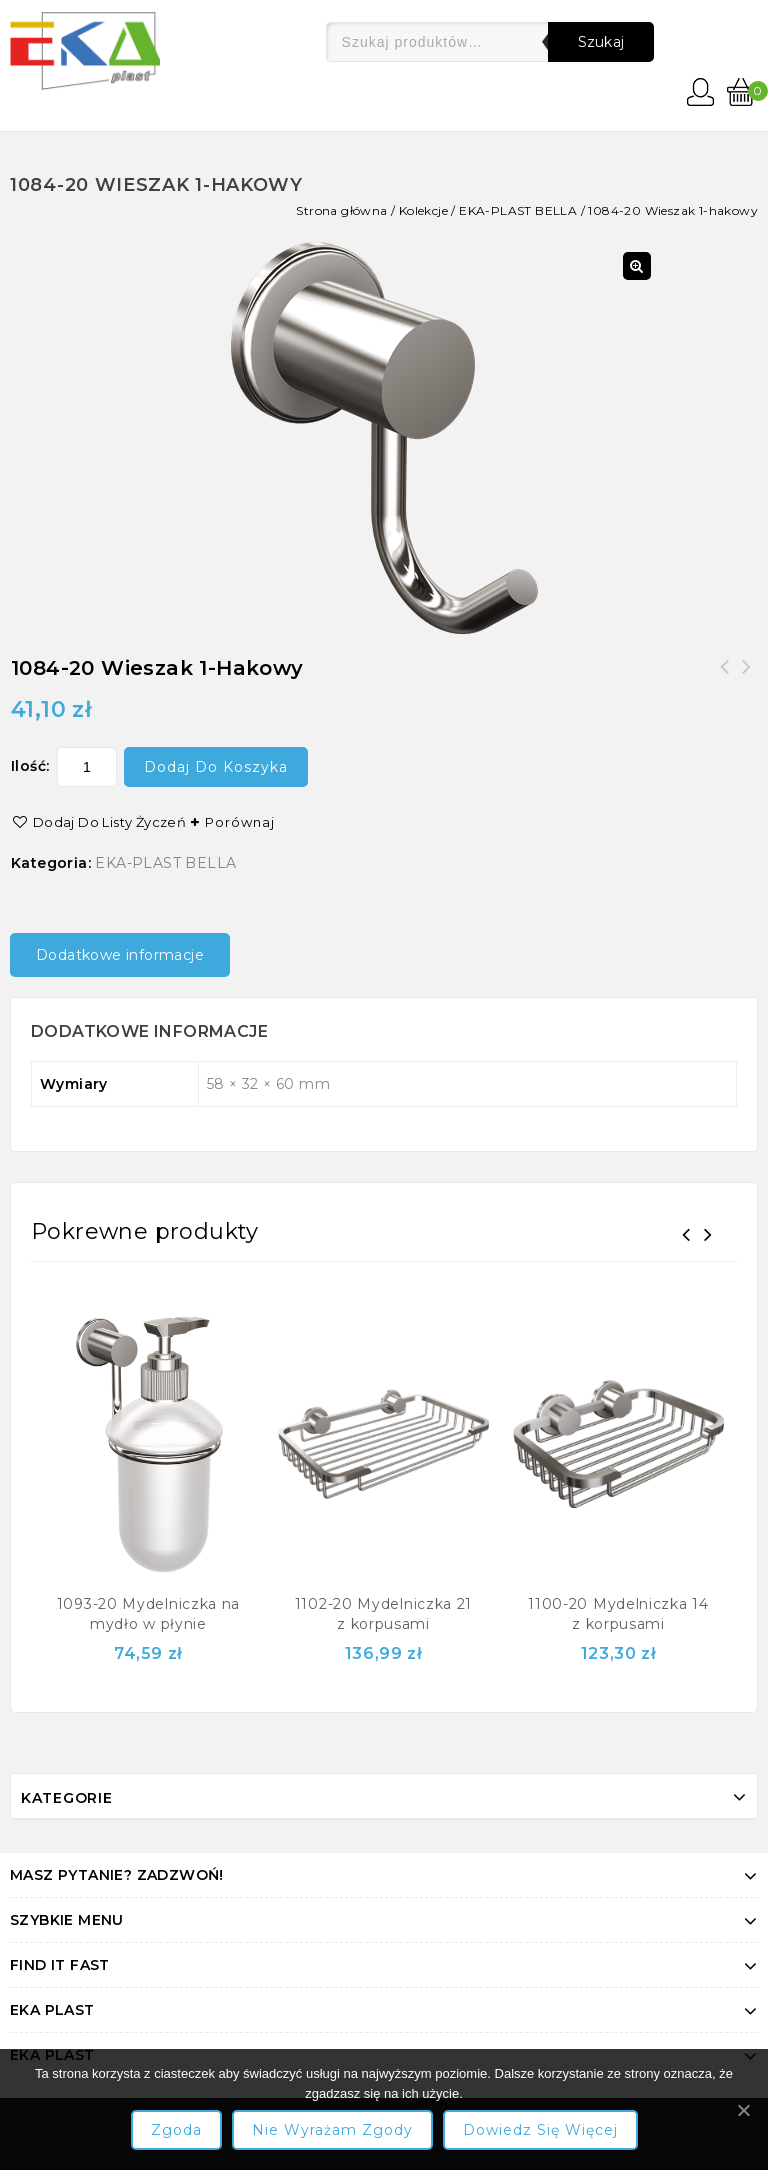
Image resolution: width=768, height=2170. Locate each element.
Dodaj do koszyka (216, 767)
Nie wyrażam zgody (332, 2130)
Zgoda (176, 2130)
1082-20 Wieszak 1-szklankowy (747, 679)
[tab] (127, 955)
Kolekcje (423, 210)
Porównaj (240, 822)
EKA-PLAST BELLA (518, 210)
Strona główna (341, 210)
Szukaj (601, 42)
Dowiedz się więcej (540, 2130)
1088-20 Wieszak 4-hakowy (725, 679)
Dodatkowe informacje (120, 955)
